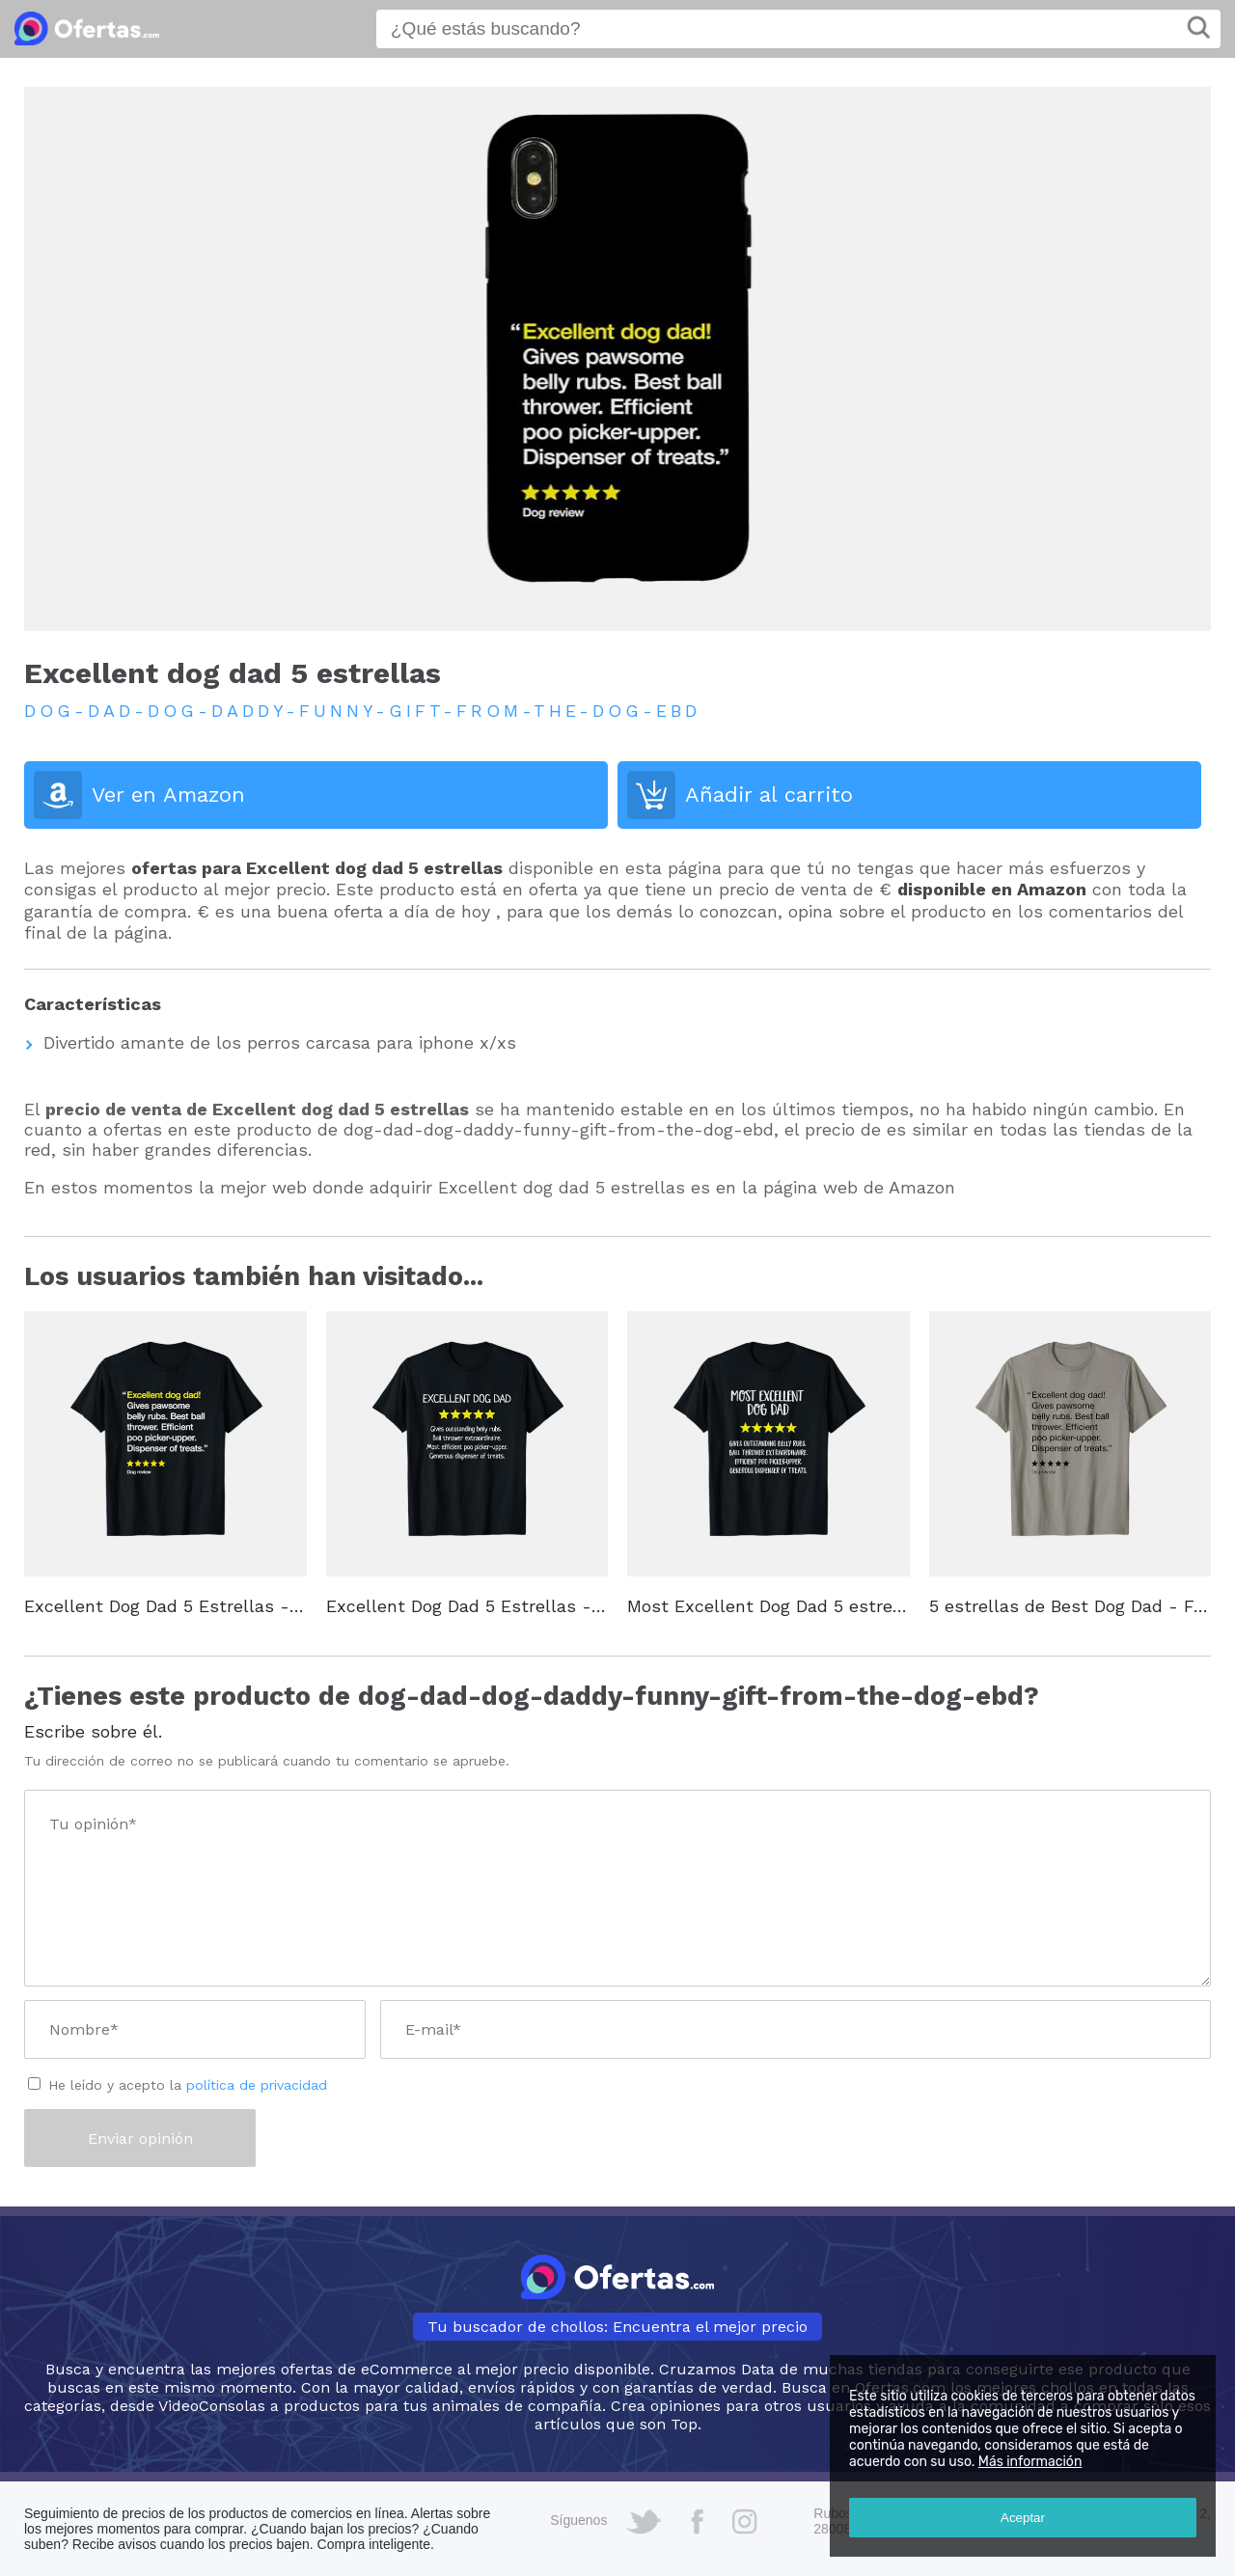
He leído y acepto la (187, 2085)
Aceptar (1023, 2517)
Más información (1030, 2461)
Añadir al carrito (769, 794)
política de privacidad (256, 2085)
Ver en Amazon (168, 794)
